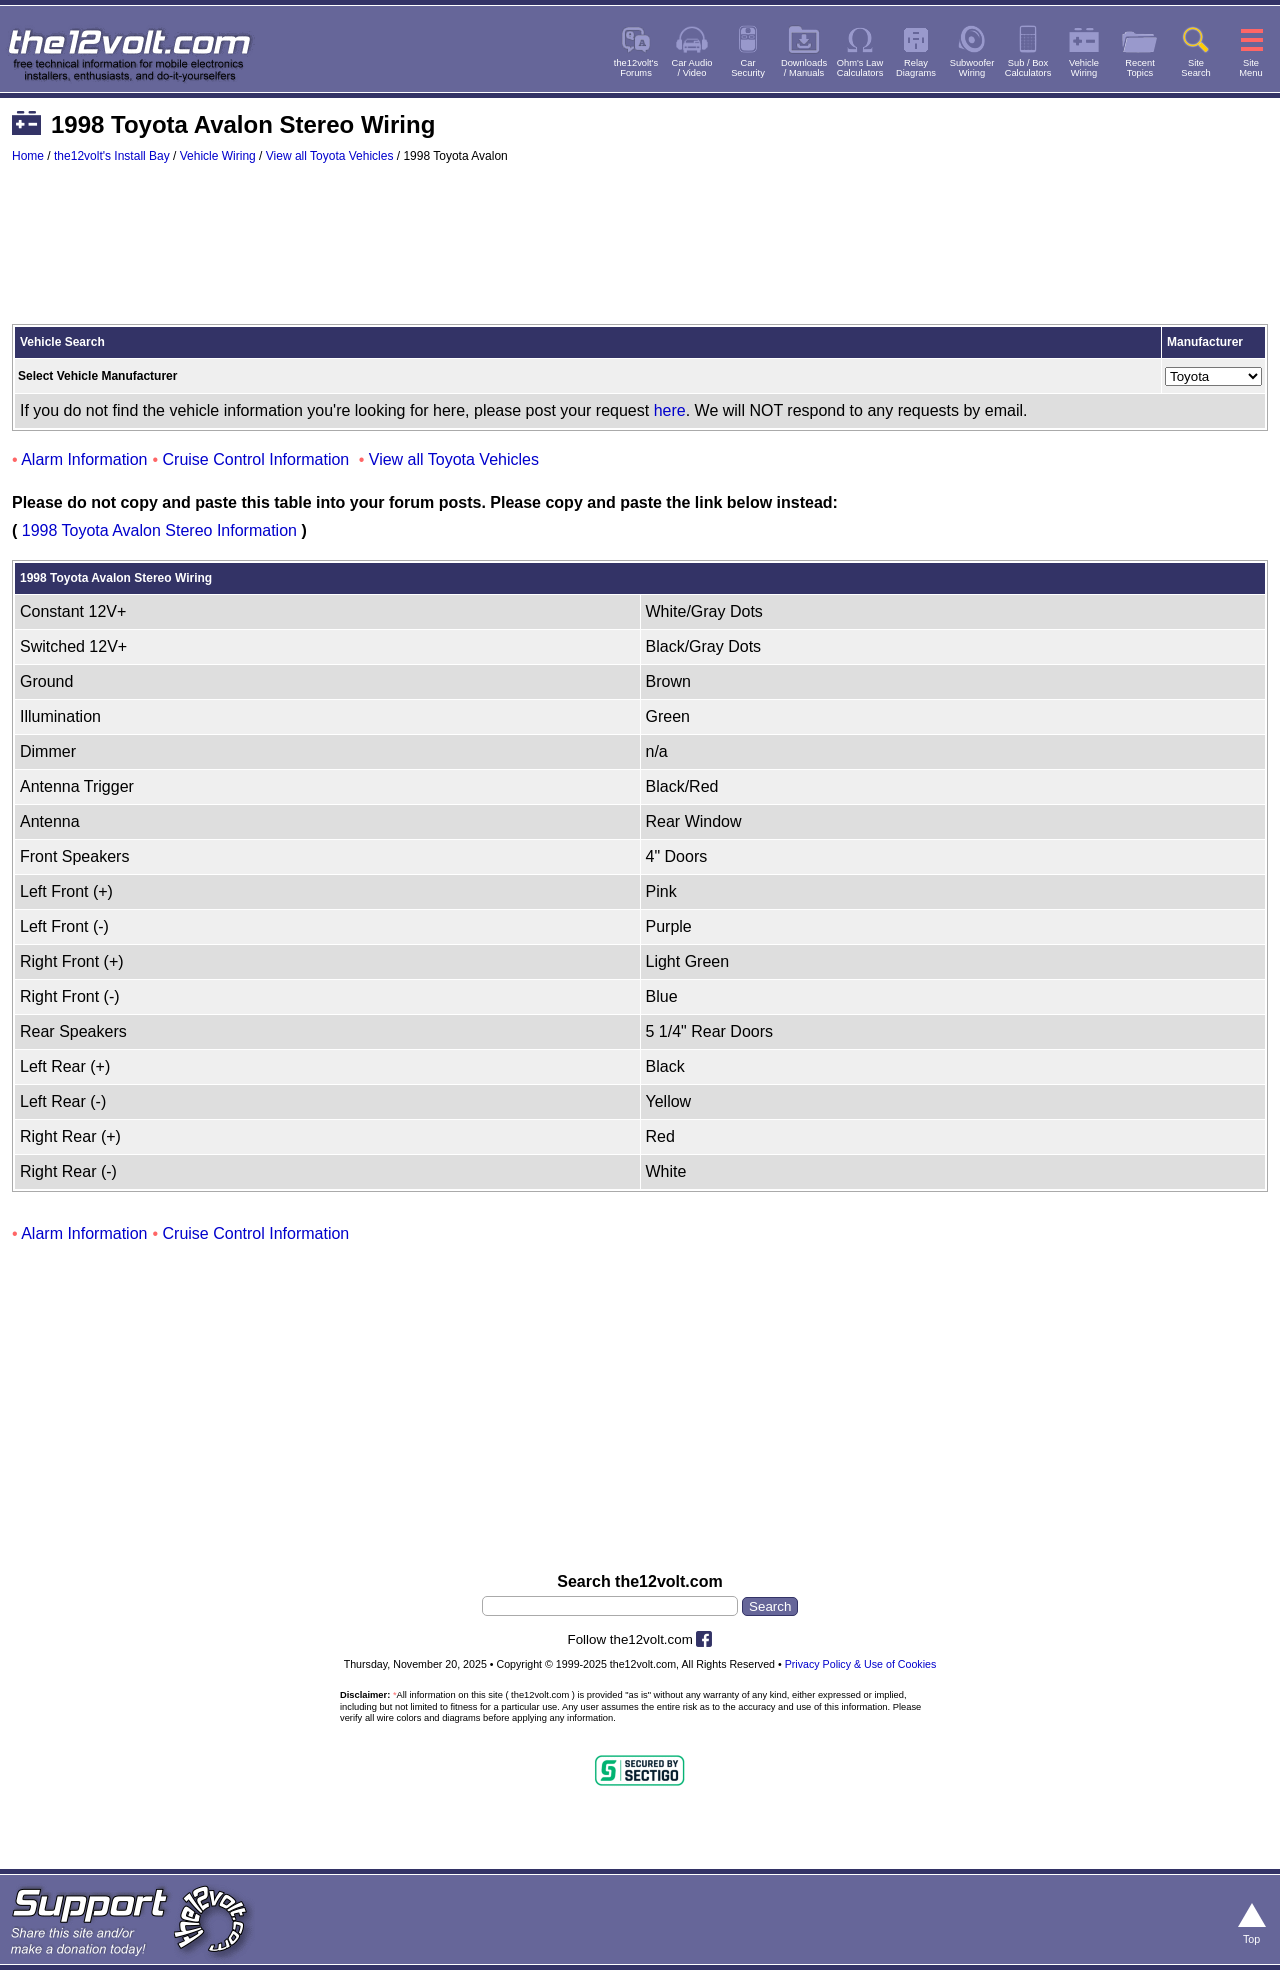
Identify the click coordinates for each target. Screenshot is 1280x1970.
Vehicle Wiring (218, 156)
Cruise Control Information (256, 459)
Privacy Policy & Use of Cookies (861, 1664)
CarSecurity (748, 68)
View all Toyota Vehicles (330, 156)
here (670, 410)
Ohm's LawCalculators (860, 68)
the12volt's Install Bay (112, 156)
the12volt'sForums (636, 68)
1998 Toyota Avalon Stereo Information (159, 530)
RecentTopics (1140, 68)
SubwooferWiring (972, 68)
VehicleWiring (1084, 68)
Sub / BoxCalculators (1028, 68)
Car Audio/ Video (692, 68)
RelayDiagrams (916, 68)
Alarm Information (84, 459)
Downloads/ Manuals (804, 68)
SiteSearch (1196, 68)
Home (28, 156)
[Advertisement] (640, 253)
